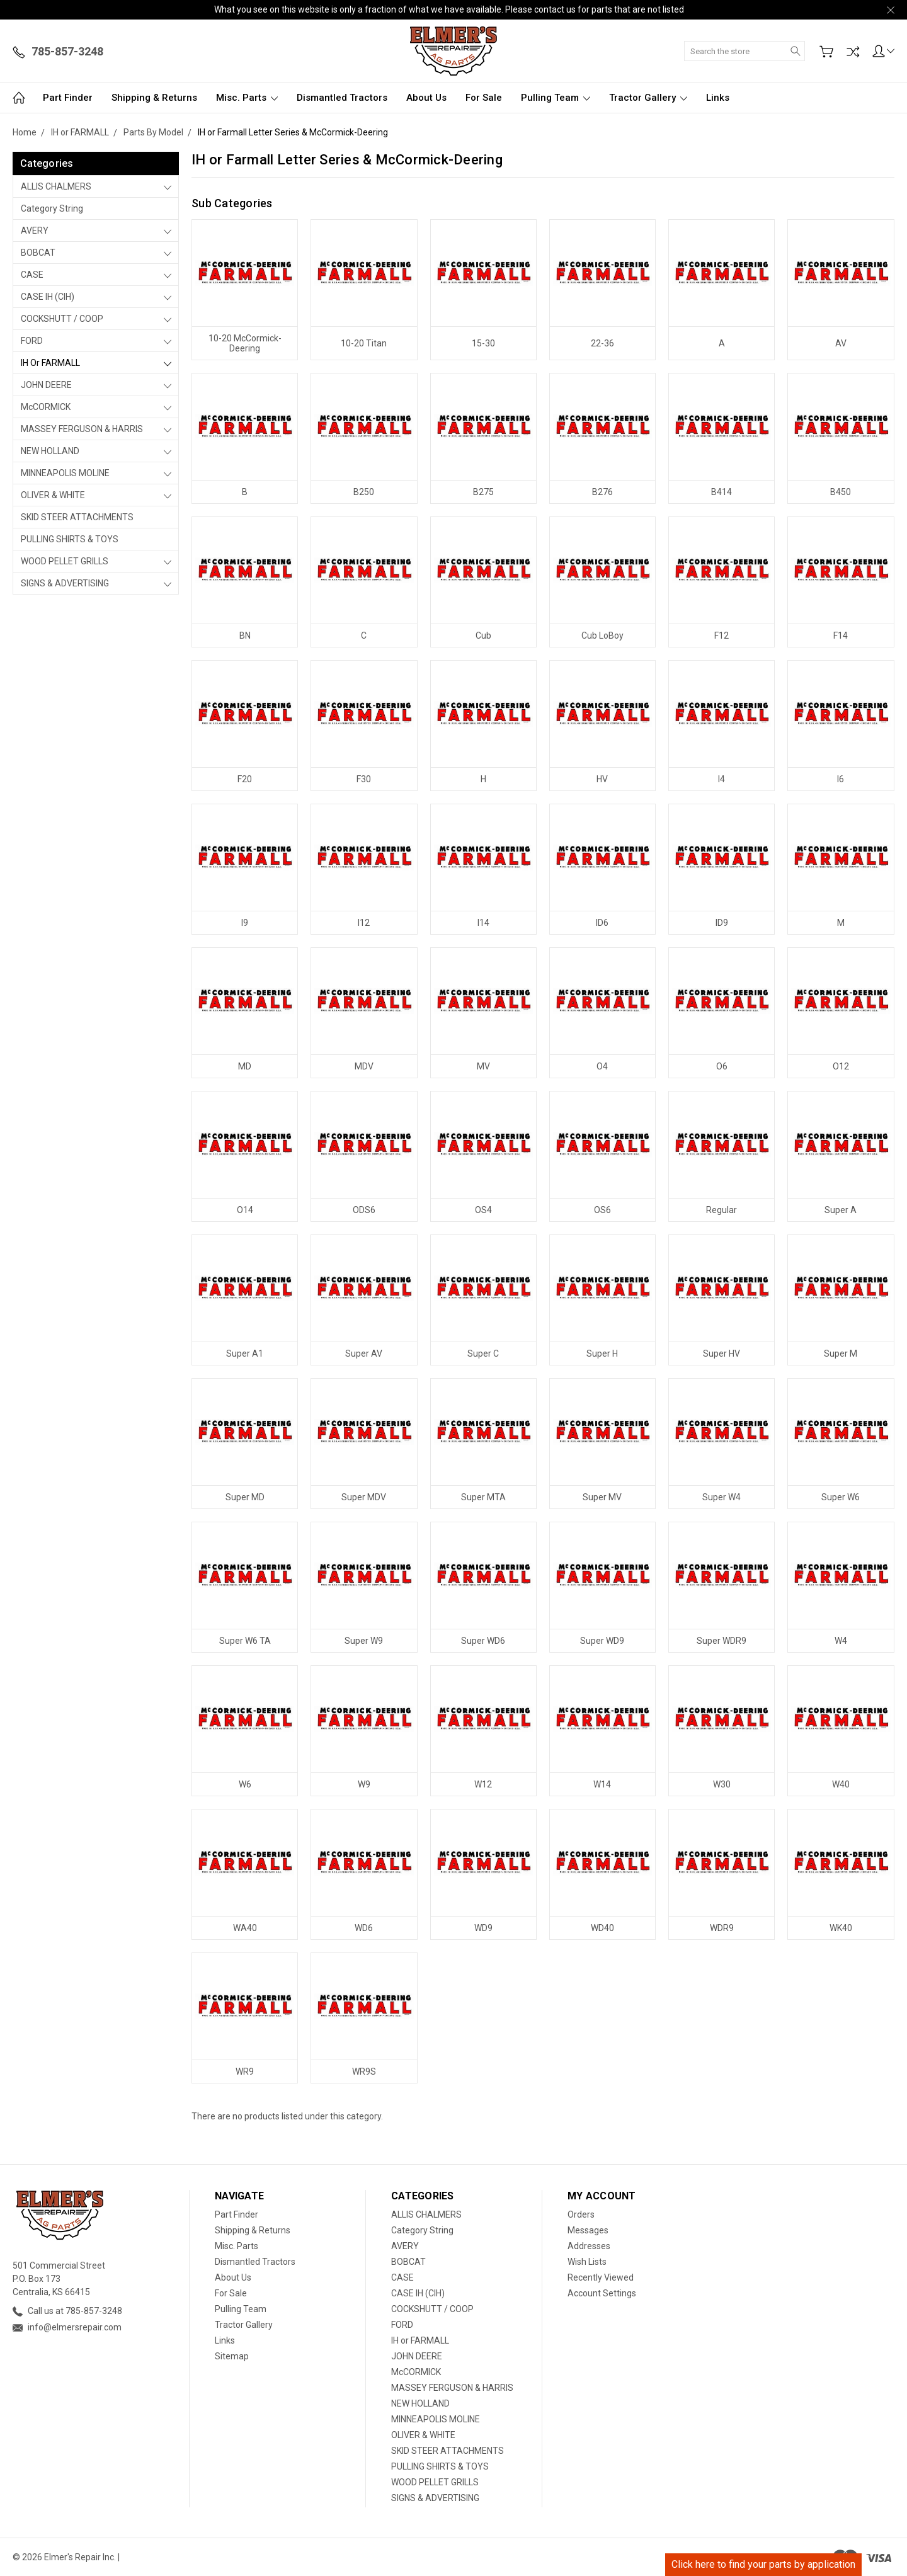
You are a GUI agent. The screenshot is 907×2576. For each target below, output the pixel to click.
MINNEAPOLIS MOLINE (65, 473)
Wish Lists (587, 2262)
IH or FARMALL (50, 363)
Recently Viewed (601, 2277)
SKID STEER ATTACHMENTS (77, 517)
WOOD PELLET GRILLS (64, 561)
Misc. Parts (247, 97)
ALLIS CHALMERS (56, 186)
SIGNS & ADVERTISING (65, 583)
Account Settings (602, 2293)
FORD (32, 341)
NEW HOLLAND (50, 451)
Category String (52, 208)
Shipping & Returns (154, 97)
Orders (581, 2214)
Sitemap (232, 2356)
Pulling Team (555, 97)
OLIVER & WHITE (53, 495)
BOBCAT (38, 253)
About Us (426, 97)
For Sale (483, 97)
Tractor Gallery (648, 97)
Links (717, 97)
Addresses (589, 2246)
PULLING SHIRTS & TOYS (69, 539)
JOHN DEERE (46, 385)
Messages (588, 2230)
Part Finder (68, 97)
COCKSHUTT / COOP (62, 319)
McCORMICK (46, 407)
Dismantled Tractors (342, 97)
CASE (32, 275)
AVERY (34, 230)
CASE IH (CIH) (47, 297)
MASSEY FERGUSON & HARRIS (82, 429)
